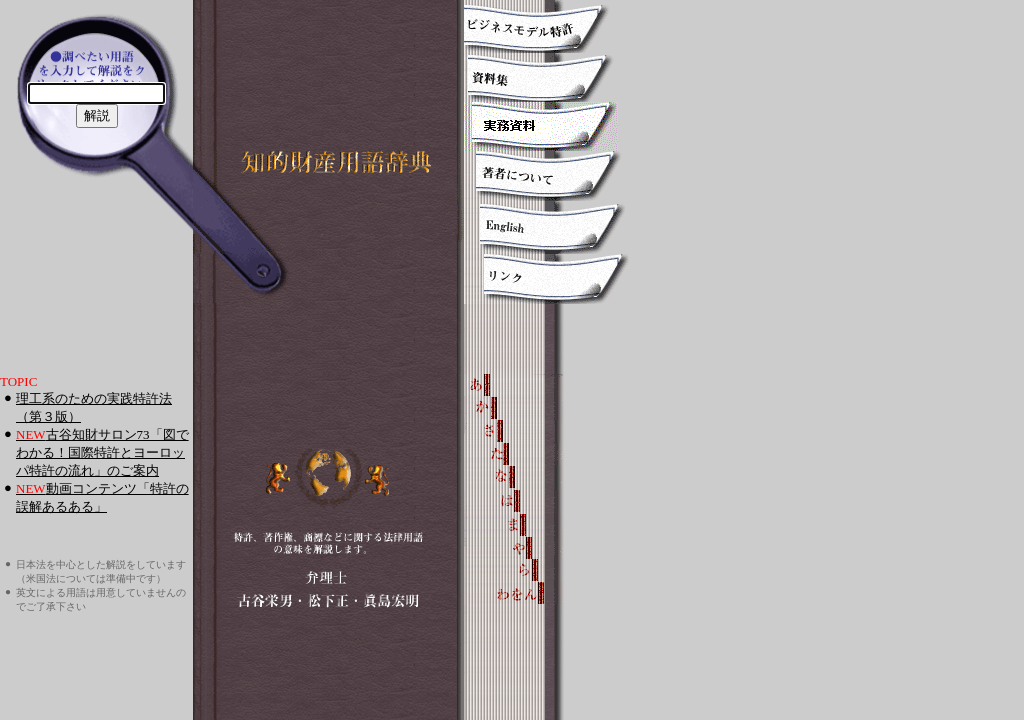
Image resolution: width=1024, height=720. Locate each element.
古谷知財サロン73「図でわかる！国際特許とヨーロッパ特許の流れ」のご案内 (102, 452)
